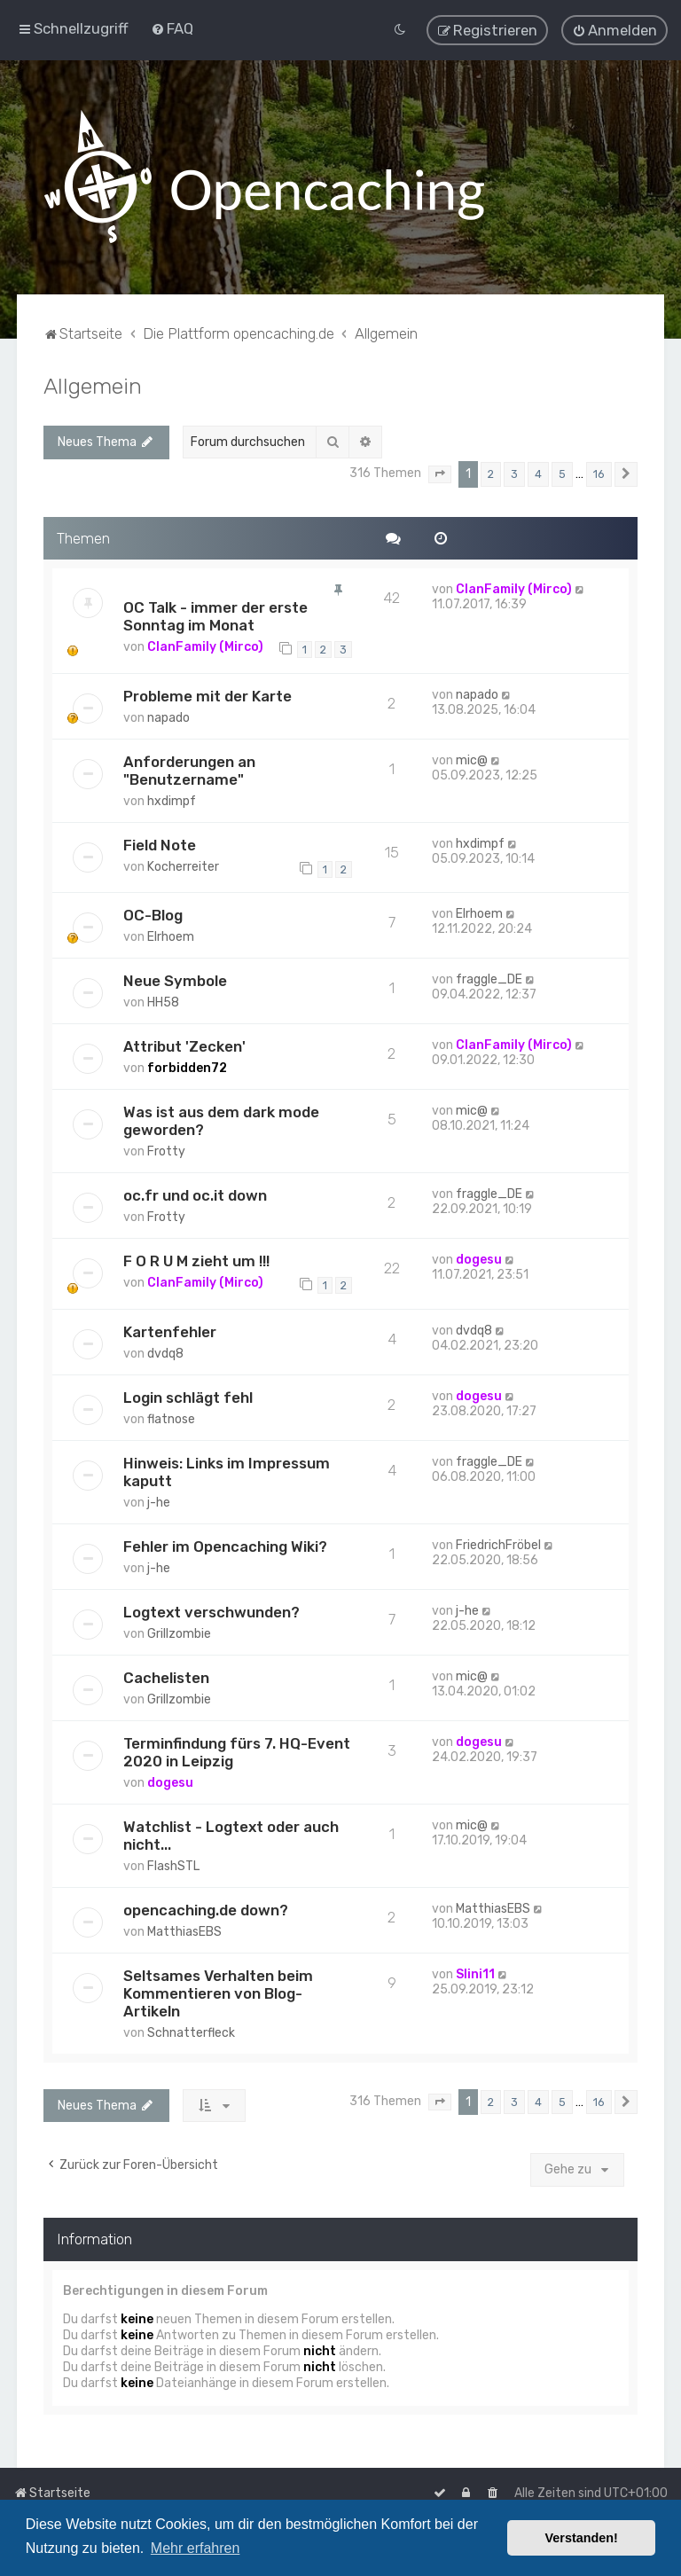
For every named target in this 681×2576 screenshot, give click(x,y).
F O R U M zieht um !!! (196, 1261)
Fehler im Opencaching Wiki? (225, 1545)
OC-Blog (153, 915)
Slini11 (475, 1973)
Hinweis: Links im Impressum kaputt (226, 1471)
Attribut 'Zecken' (184, 1046)
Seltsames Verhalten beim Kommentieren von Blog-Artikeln (218, 1992)
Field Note (159, 844)
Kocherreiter (183, 865)
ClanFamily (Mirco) (205, 646)
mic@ (472, 759)
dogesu (479, 1259)
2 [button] (491, 473)
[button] (439, 473)
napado (168, 716)
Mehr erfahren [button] (195, 2548)
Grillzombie (179, 1632)
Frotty (166, 1151)
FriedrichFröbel (498, 1544)
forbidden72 (187, 1068)
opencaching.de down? (205, 1909)
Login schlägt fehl (188, 1396)
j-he (158, 1501)
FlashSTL (173, 1865)
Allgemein (92, 385)
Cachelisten (166, 1677)
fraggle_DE (489, 979)
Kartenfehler (169, 1331)
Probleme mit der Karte (207, 695)
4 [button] (538, 473)
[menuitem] (172, 28)
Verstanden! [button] (581, 2538)
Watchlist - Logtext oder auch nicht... (231, 1834)
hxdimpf (171, 800)
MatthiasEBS (184, 1930)
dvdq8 (165, 1352)
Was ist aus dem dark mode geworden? (221, 1121)
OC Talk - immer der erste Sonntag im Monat (215, 616)
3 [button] (514, 473)
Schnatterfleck (191, 2032)
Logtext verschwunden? (211, 1611)
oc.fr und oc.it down (195, 1195)
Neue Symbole (175, 981)
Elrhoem (170, 936)
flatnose (171, 1418)
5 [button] (562, 473)
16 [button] (599, 473)
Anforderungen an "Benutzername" (189, 769)
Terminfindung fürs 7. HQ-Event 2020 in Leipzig (236, 1751)
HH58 (163, 1002)
